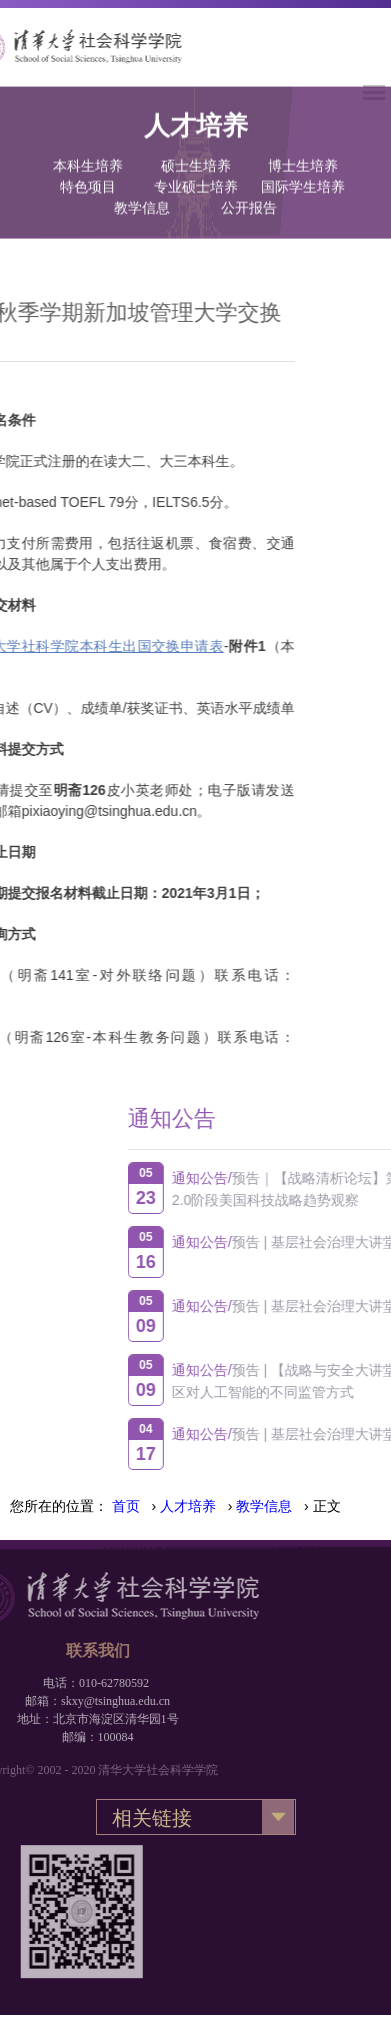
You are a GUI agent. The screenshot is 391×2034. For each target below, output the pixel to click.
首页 (126, 1506)
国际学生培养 (303, 162)
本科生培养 (88, 141)
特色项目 (88, 162)
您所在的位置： (59, 1506)
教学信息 (142, 183)
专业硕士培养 (196, 162)
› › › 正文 (226, 1506)
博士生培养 (303, 141)
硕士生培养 (196, 141)
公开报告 (249, 183)
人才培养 (188, 1506)
